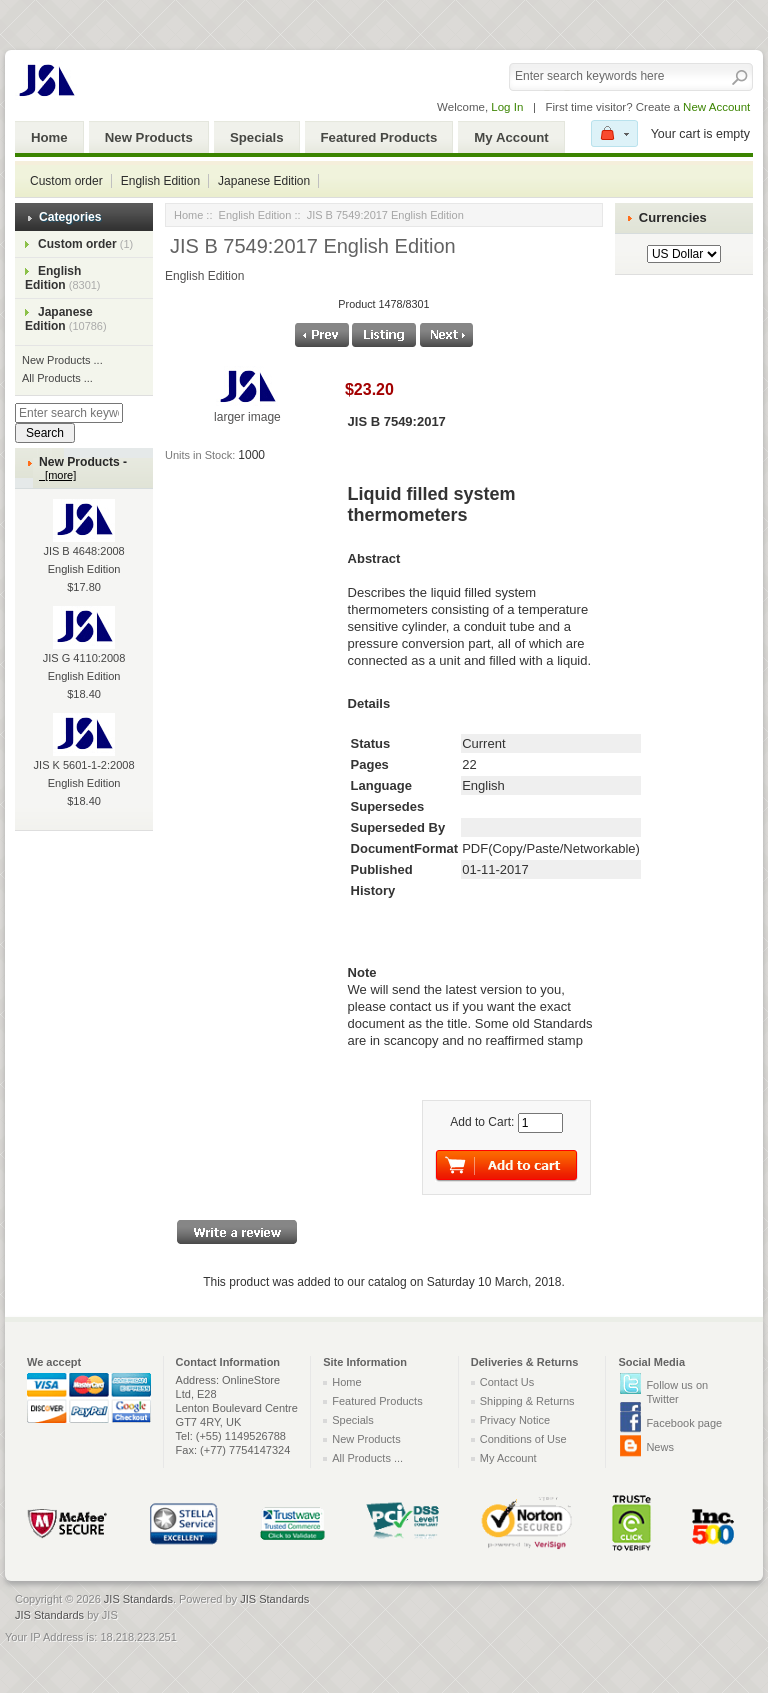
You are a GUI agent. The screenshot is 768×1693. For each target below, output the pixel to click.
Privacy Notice (515, 1420)
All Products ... (57, 378)
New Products (149, 137)
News (660, 1447)
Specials (257, 137)
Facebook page (684, 1423)
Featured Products (379, 137)
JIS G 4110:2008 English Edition (84, 652)
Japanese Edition (264, 181)
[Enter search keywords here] (69, 413)
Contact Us (507, 1382)
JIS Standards (138, 1599)
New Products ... (62, 360)
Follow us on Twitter (677, 1392)
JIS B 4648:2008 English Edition (83, 545)
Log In (507, 107)
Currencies (673, 217)
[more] (57, 475)
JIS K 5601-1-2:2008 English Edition (84, 759)
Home (49, 137)
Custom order (66, 181)
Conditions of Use (523, 1439)
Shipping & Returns (527, 1401)
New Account (716, 107)
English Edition (160, 181)
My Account (511, 137)
